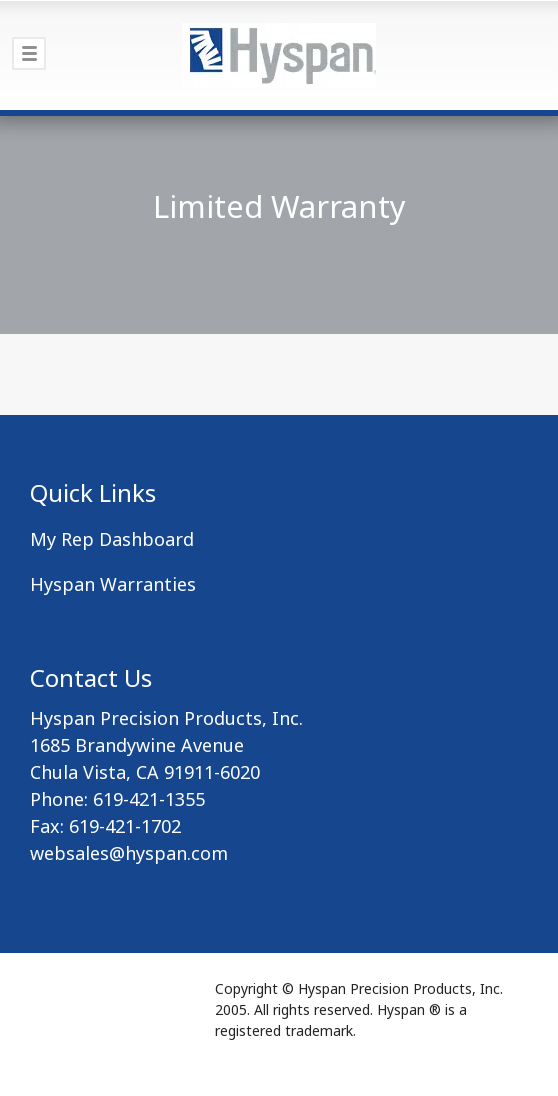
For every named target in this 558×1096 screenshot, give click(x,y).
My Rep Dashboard (112, 539)
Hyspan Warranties (113, 584)
